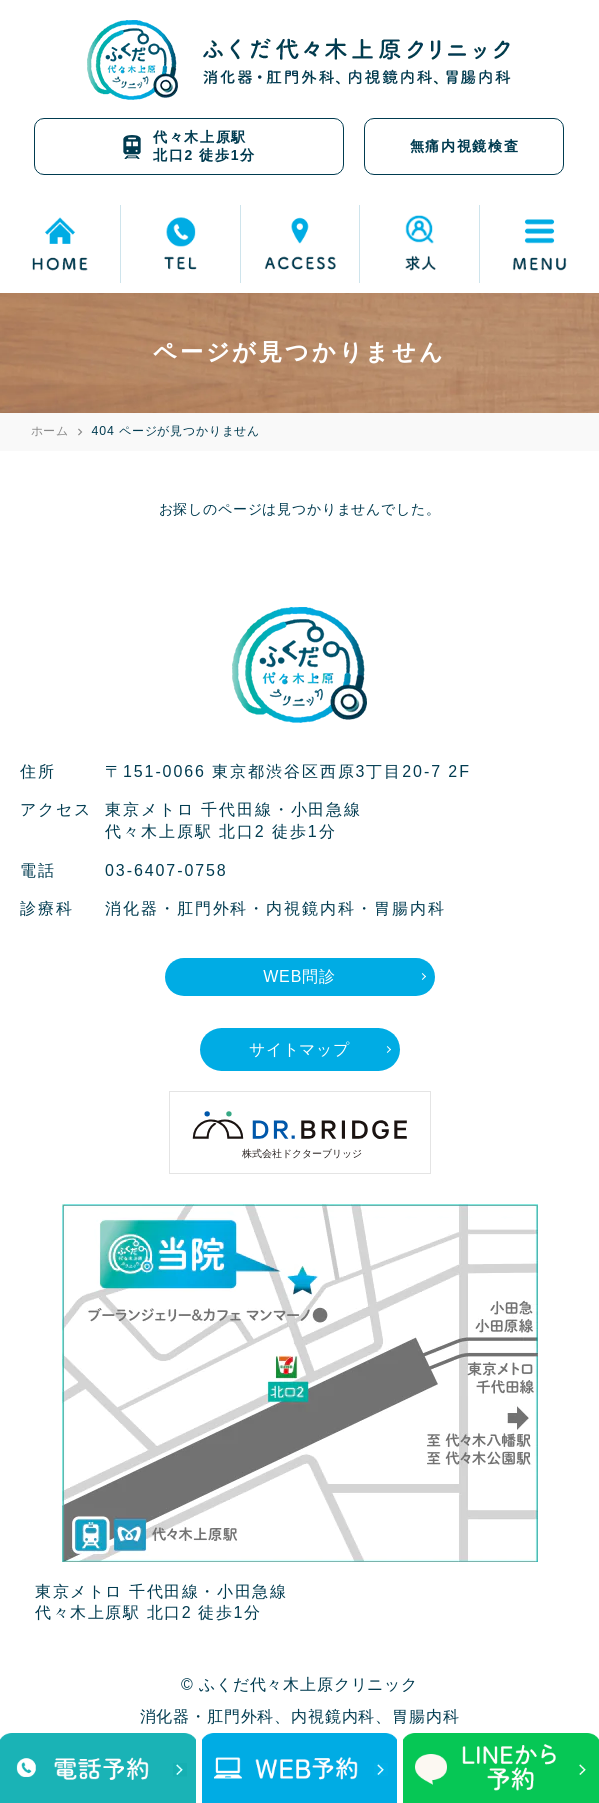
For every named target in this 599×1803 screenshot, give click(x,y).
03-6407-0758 (166, 870)
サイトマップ (299, 1049)
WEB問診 (299, 976)
